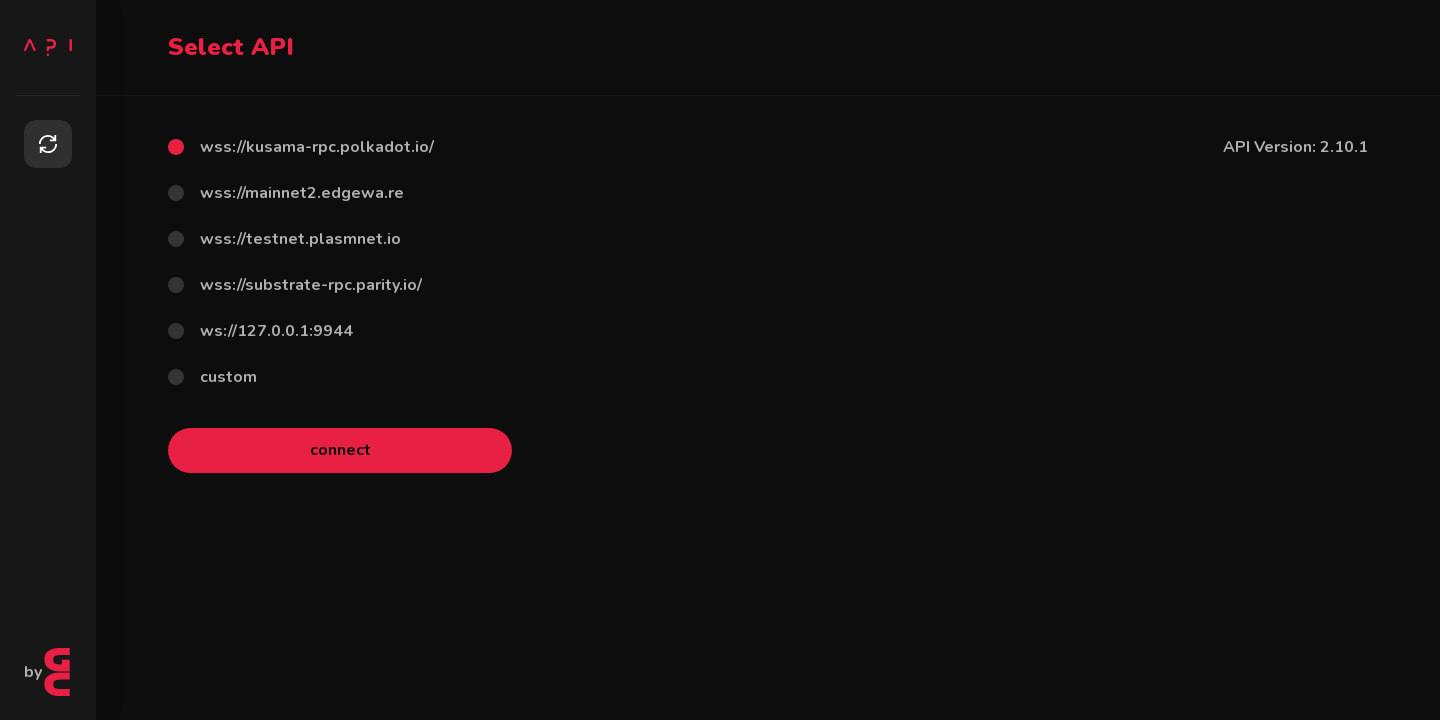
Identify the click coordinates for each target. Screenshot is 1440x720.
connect (340, 450)
